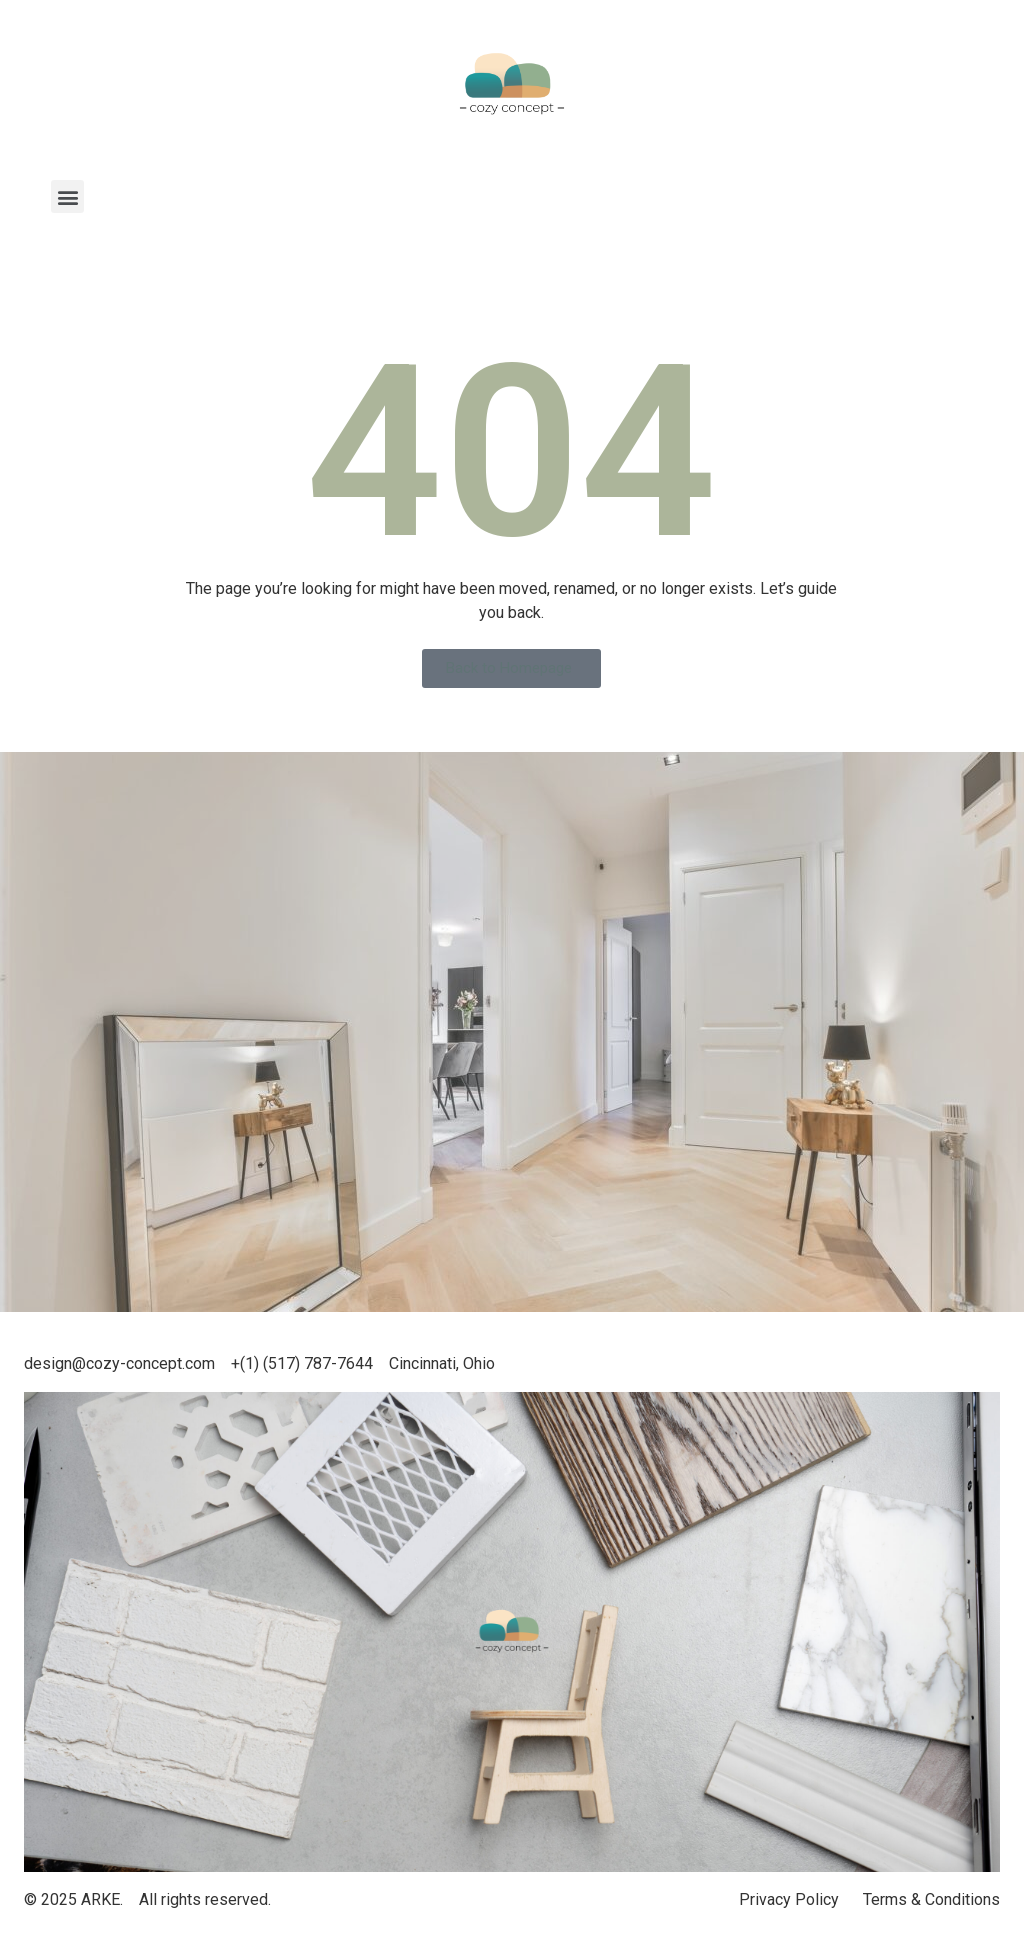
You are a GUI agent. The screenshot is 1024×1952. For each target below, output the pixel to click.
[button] (67, 196)
